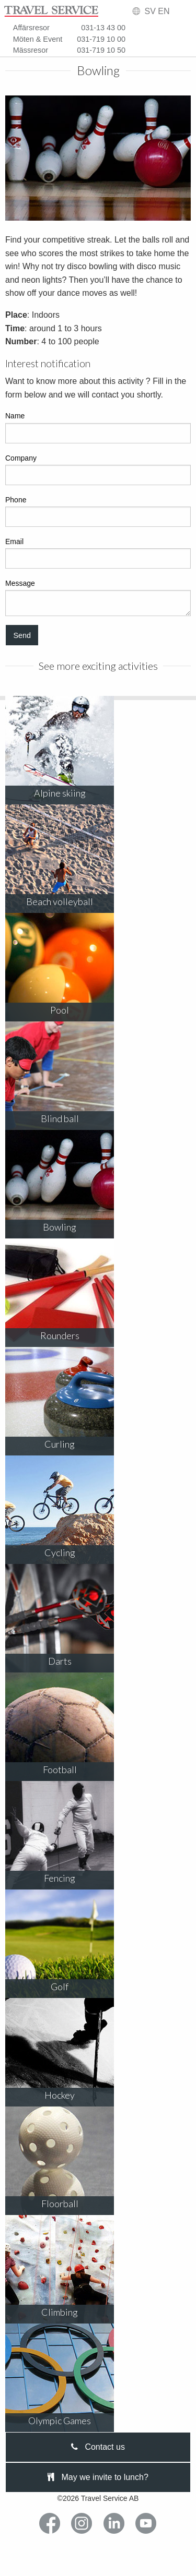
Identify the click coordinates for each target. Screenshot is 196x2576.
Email (98, 553)
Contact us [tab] (98, 2446)
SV (150, 11)
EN (163, 11)
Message (98, 597)
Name (98, 427)
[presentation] (98, 2447)
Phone (98, 511)
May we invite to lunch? (98, 2477)
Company (98, 469)
